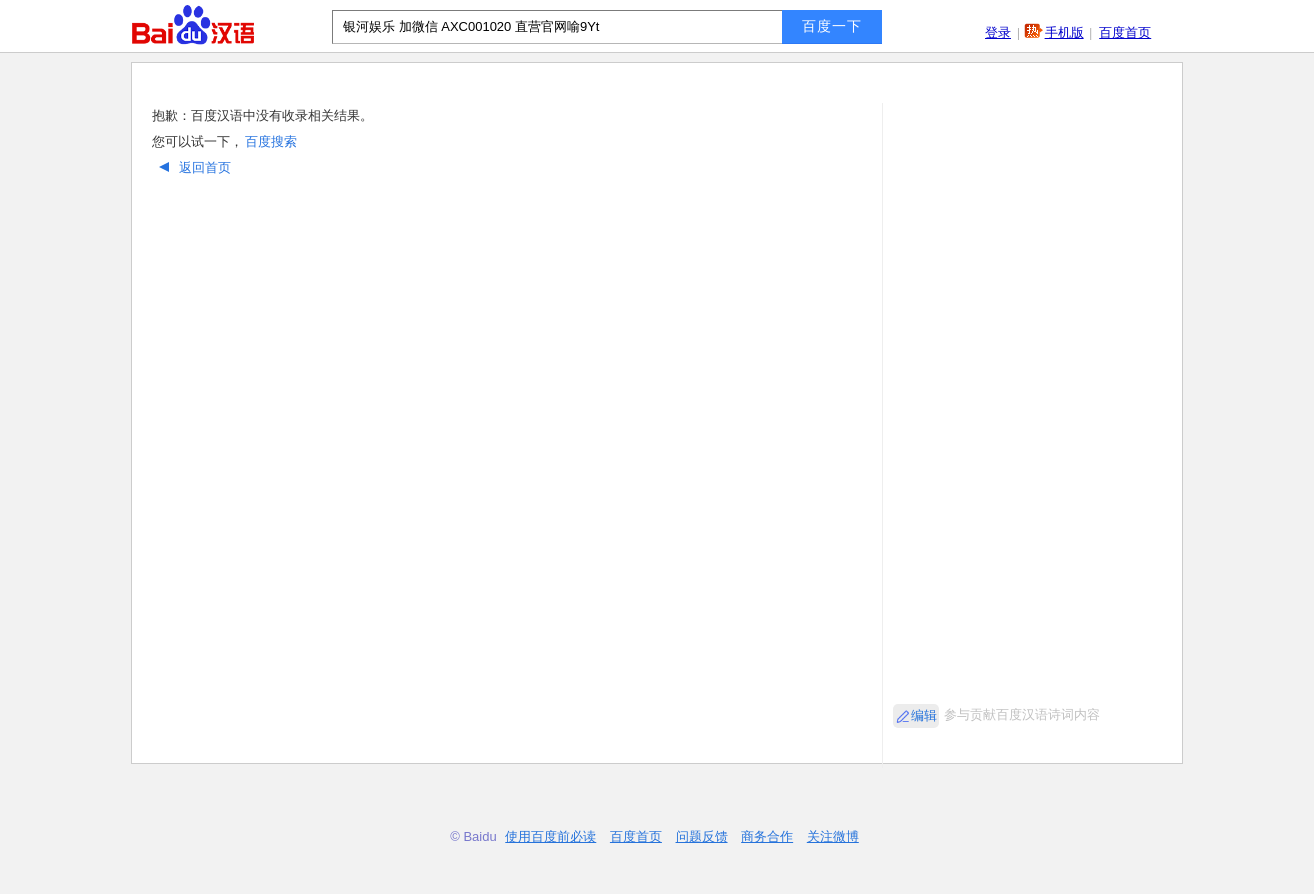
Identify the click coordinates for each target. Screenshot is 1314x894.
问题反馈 (702, 836)
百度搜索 (271, 141)
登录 (998, 32)
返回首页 (192, 167)
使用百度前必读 (550, 836)
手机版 (1064, 32)
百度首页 (1125, 32)
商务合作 (767, 836)
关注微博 (833, 836)
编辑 (924, 715)
